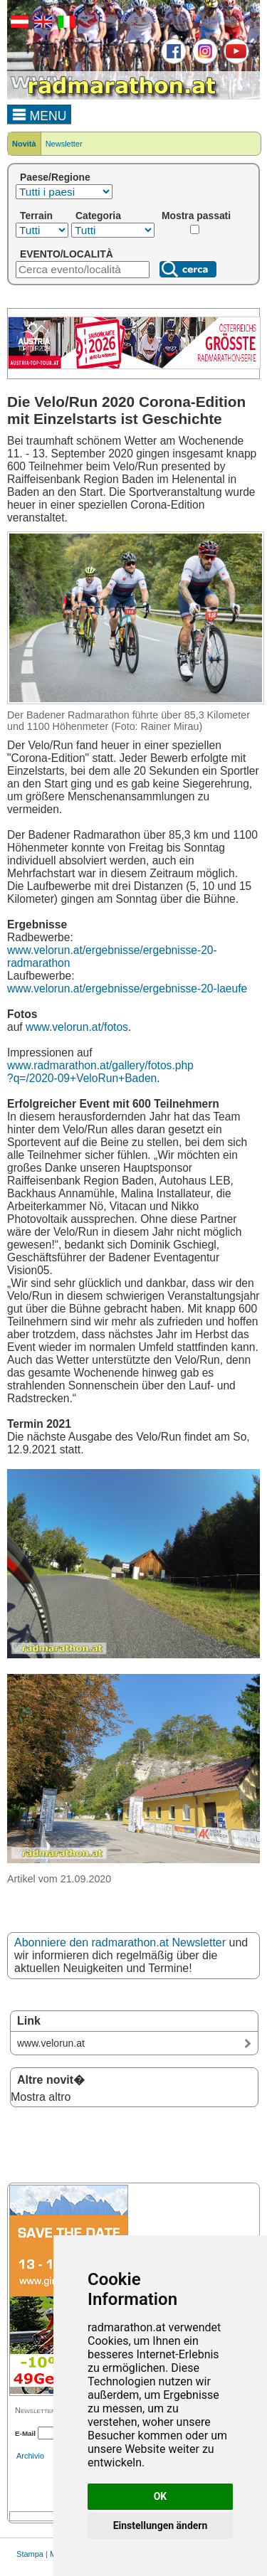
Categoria (98, 215)
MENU (39, 114)
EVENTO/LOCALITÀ (66, 254)
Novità (24, 143)
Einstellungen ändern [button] (160, 2525)
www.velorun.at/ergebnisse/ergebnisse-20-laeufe (127, 988)
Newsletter (64, 143)
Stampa (29, 2554)
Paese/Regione (55, 177)
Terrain (36, 215)
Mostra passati (196, 215)
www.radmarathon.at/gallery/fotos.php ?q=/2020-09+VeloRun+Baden (100, 1071)
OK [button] (160, 2496)
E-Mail (25, 2433)
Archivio (30, 2456)
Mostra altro (40, 2097)
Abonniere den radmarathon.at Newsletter (120, 1942)
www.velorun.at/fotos (77, 1027)
